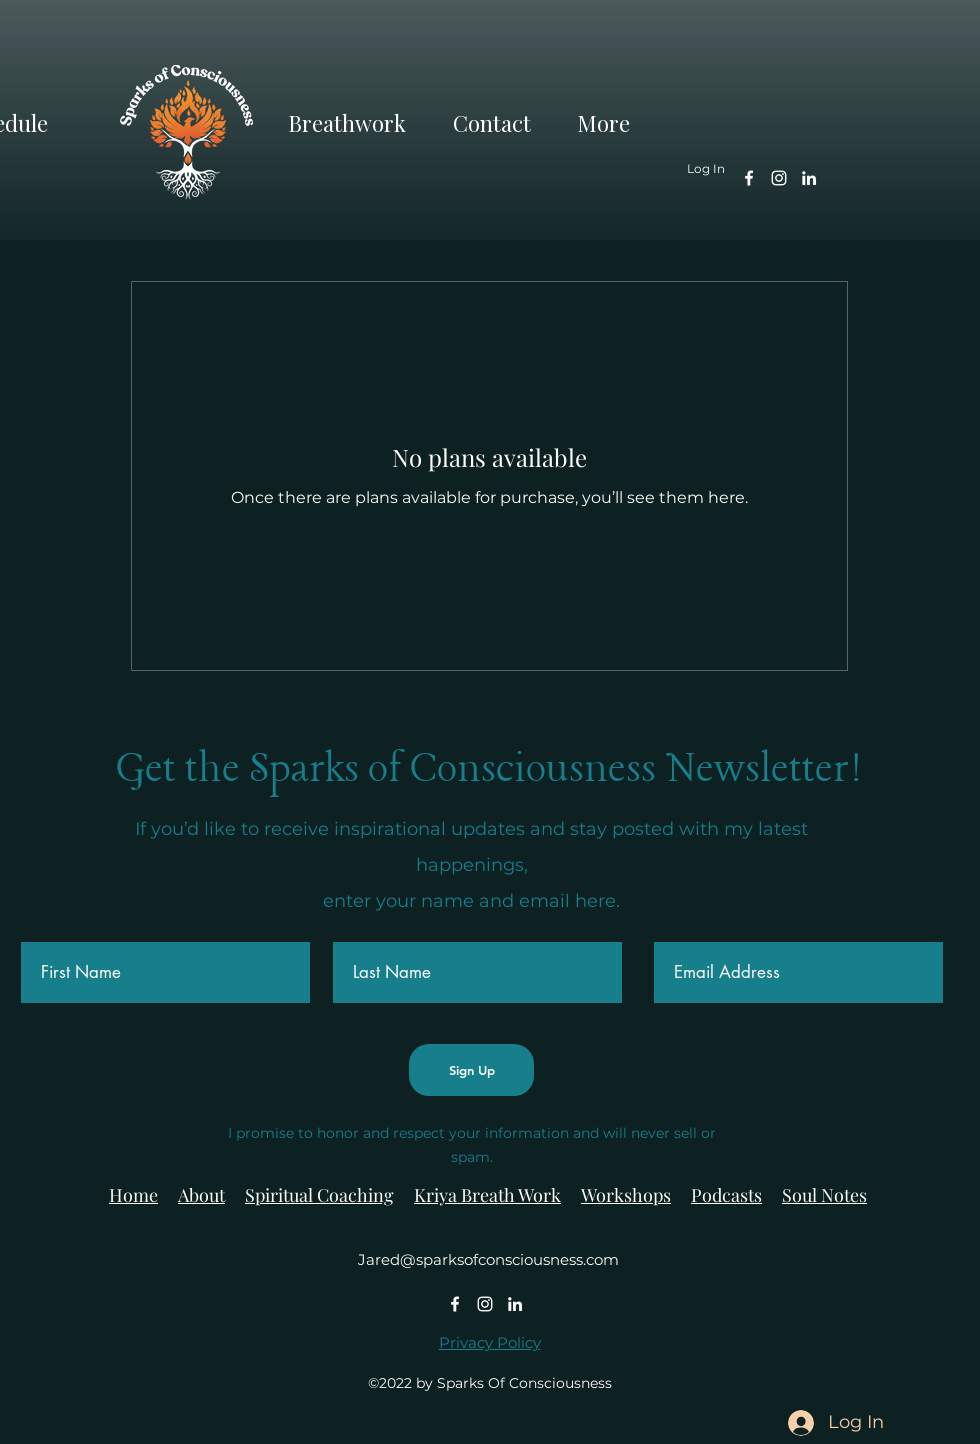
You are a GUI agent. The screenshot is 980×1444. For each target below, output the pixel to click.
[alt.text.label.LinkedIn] (809, 178)
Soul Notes (824, 1195)
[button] (616, 119)
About (201, 1195)
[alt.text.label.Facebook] (749, 178)
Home (133, 1195)
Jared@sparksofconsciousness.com (488, 1259)
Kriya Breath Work (487, 1195)
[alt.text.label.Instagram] (779, 178)
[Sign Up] (471, 1070)
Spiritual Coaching (319, 1195)
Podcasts (726, 1195)
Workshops (626, 1195)
